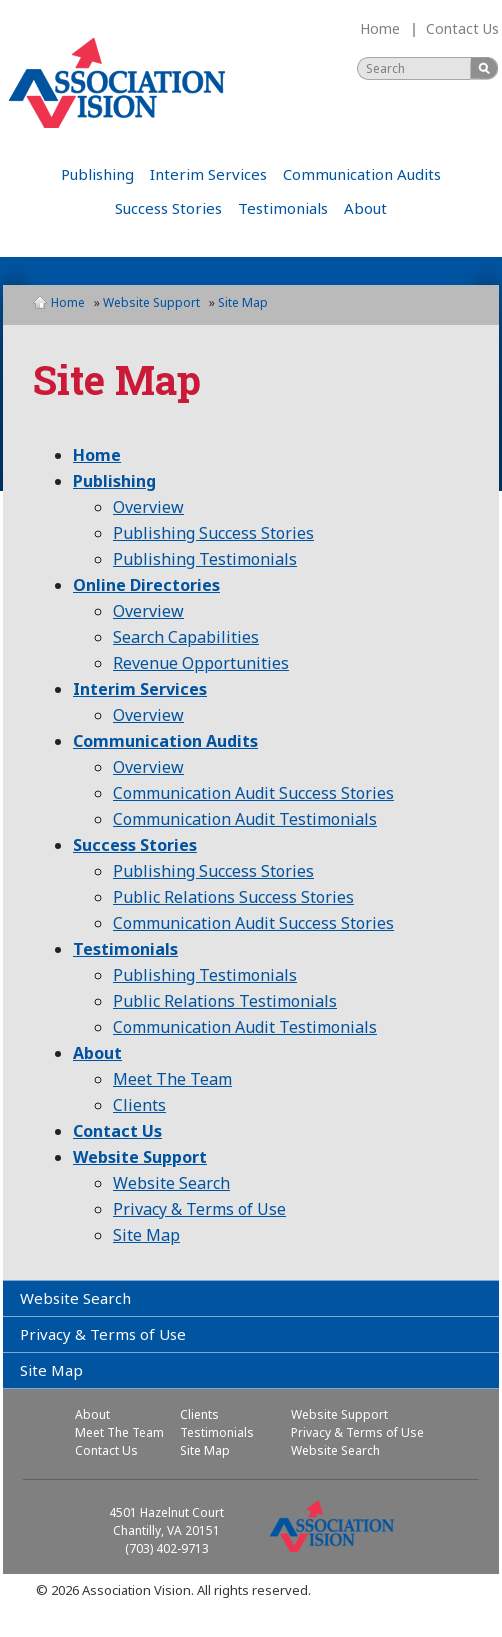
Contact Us (462, 28)
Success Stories (168, 208)
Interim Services (208, 174)
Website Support (151, 302)
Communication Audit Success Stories (253, 793)
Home (380, 28)
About (365, 208)
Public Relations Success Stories (233, 897)
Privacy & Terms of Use (199, 1209)
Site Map (146, 1235)
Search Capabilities (186, 637)
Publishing (97, 174)
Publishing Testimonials (205, 559)
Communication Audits (362, 174)
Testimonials (283, 208)
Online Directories (146, 585)
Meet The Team (172, 1079)
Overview (148, 507)
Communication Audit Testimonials (245, 819)
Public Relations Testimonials (225, 1001)
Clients (139, 1105)
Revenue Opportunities (201, 663)
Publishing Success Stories (213, 533)
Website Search (171, 1183)
